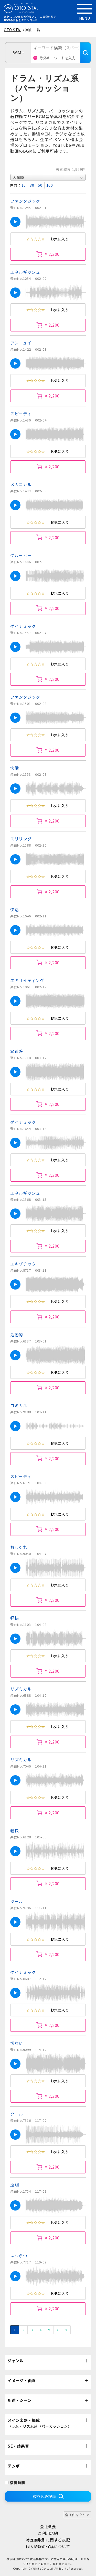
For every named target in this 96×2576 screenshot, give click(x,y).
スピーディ (20, 413)
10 (24, 185)
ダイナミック (23, 626)
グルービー (21, 555)
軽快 (14, 1618)
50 (40, 185)
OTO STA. (12, 29)
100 (49, 185)
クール (16, 1901)
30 (32, 185)
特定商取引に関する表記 (48, 2539)
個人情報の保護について (48, 2546)
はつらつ (18, 2255)
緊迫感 (16, 1051)
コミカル (18, 1405)
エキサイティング (27, 980)
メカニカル (21, 484)
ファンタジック (25, 201)
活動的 (16, 1334)
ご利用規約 (48, 2533)
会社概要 (48, 2526)
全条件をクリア (77, 2514)
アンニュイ (20, 343)
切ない (16, 2043)
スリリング (21, 839)
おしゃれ (18, 1547)
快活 (14, 768)
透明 (14, 2185)
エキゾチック (23, 1264)
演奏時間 (15, 2482)
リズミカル (21, 1689)
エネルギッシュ (25, 272)
